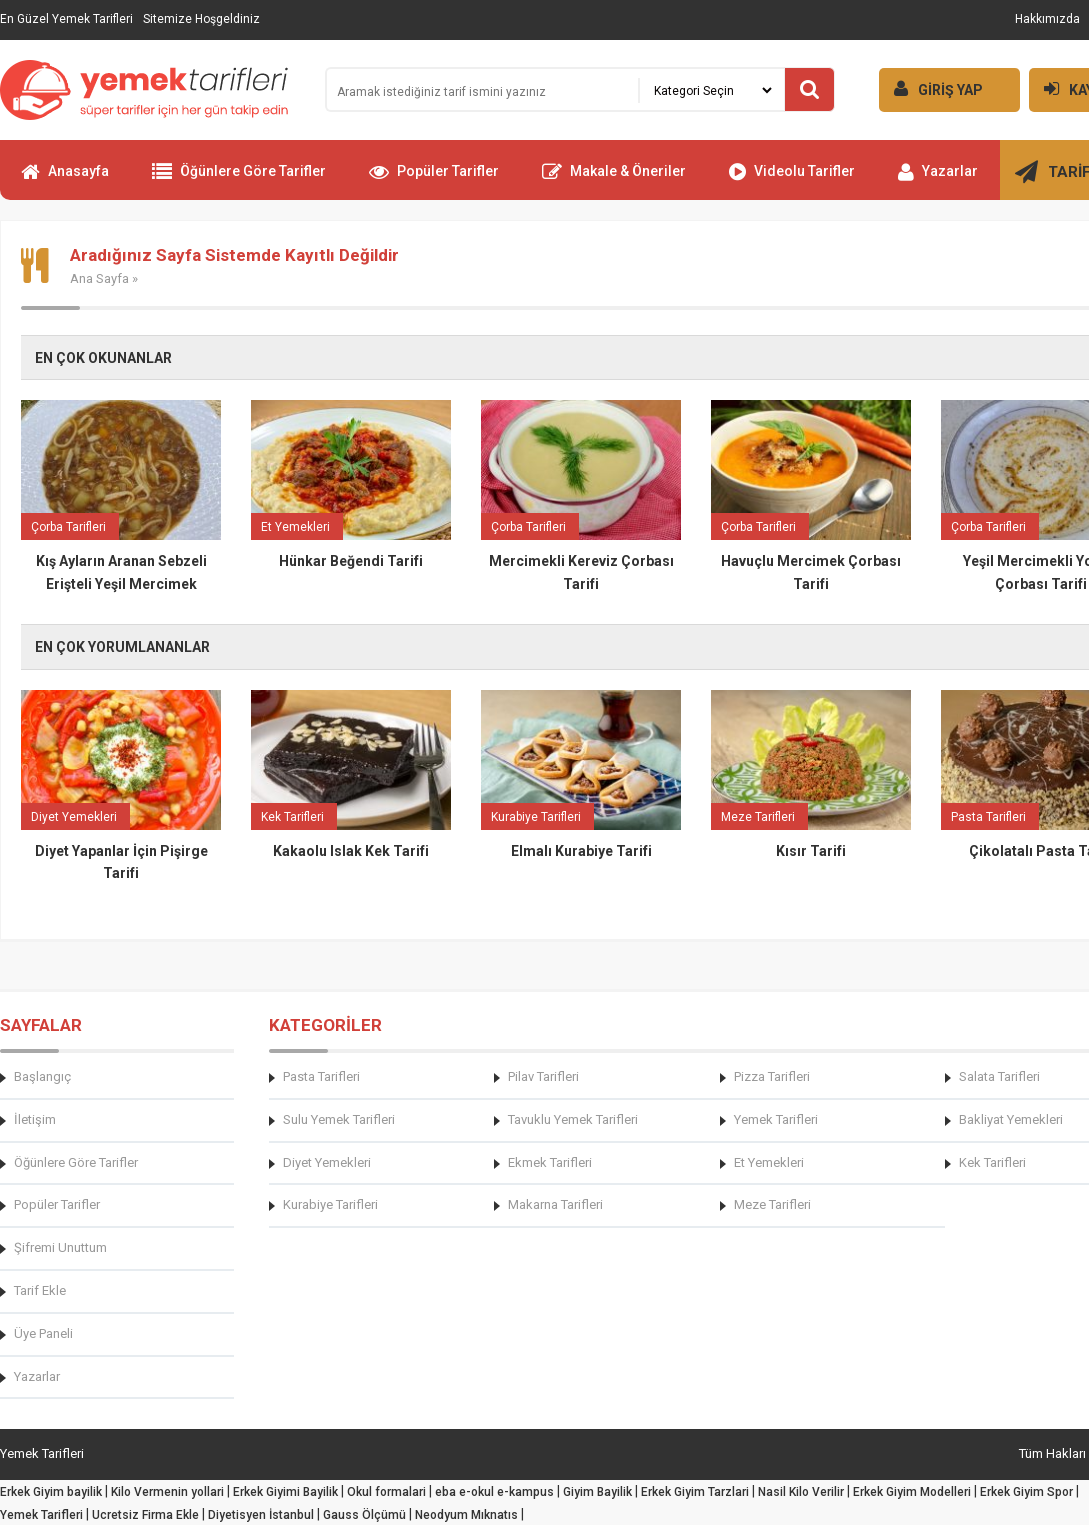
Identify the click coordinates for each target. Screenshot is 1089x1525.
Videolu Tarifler (792, 180)
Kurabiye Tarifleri (330, 1204)
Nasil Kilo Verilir (801, 1492)
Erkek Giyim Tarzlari (695, 1492)
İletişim (35, 1119)
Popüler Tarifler (434, 180)
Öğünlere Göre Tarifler (239, 180)
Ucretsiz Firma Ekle (145, 1515)
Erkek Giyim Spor (1026, 1492)
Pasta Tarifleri (321, 1076)
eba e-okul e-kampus (494, 1492)
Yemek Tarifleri (776, 1119)
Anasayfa (65, 180)
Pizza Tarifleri (772, 1076)
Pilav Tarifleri (543, 1076)
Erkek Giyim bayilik (51, 1492)
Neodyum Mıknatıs (466, 1515)
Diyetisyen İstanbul (261, 1515)
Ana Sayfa (99, 278)
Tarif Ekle (40, 1290)
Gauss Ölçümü (364, 1515)
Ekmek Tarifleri (550, 1162)
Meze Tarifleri (772, 1204)
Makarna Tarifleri (555, 1204)
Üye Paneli (43, 1333)
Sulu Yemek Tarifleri (339, 1119)
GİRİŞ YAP (931, 88)
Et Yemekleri (769, 1162)
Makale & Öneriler (614, 180)
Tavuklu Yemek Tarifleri (573, 1119)
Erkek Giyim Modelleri (912, 1492)
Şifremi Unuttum (60, 1247)
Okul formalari (386, 1492)
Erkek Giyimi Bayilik (285, 1492)
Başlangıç (42, 1076)
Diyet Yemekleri (327, 1162)
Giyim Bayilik (597, 1492)
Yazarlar (938, 180)
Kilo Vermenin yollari (167, 1492)
